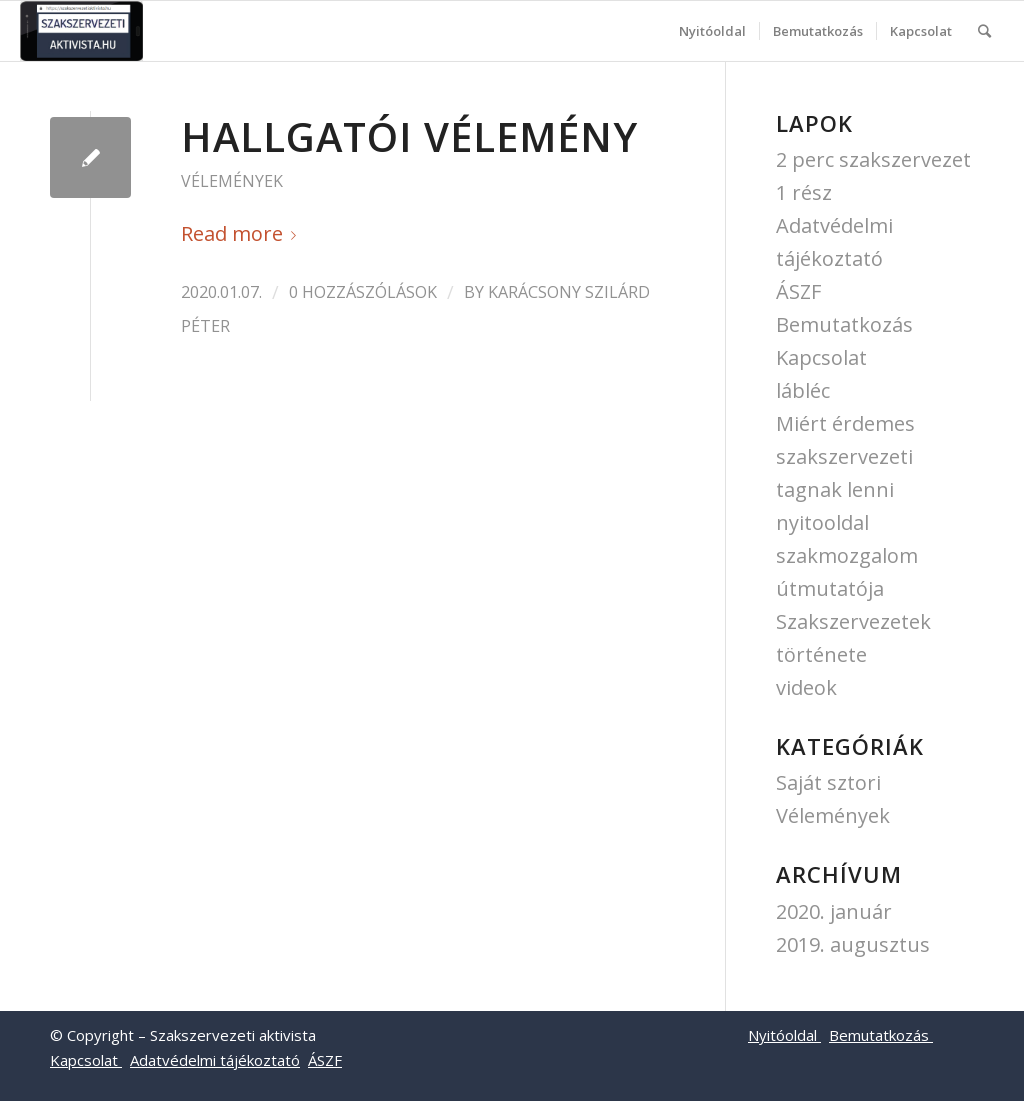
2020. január (834, 911)
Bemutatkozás (844, 324)
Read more (242, 233)
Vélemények (232, 181)
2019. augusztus (853, 944)
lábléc (803, 390)
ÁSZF (798, 291)
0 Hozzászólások (363, 292)
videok (806, 687)
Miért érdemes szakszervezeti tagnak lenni (845, 456)
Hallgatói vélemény (409, 136)
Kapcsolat (821, 357)
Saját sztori (828, 782)
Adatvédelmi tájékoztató (215, 1060)
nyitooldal (822, 522)
